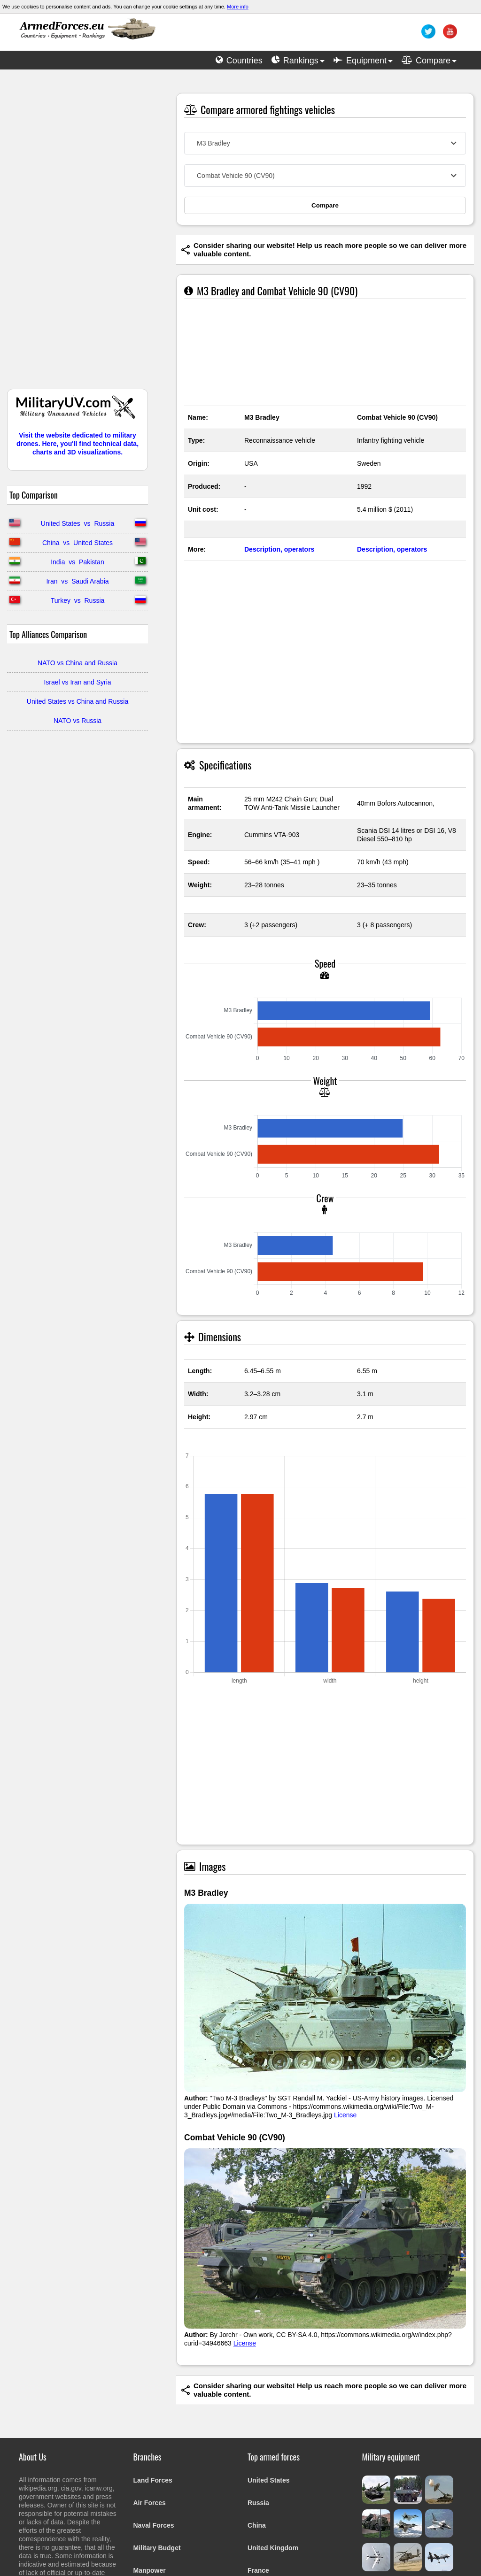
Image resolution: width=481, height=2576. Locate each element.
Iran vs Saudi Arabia (77, 581)
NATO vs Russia (77, 720)
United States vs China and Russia (77, 701)
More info (237, 6)
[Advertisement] (77, 234)
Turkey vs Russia (78, 600)
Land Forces (152, 2480)
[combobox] (325, 143)
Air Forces (149, 2503)
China (257, 2525)
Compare (325, 205)
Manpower (149, 2570)
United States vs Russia (77, 523)
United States (268, 2480)
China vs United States (77, 542)
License (345, 2115)
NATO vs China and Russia (77, 663)
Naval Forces (153, 2525)
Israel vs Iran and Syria (77, 682)
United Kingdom (273, 2548)
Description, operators (279, 549)
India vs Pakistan (77, 562)
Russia (258, 2503)
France (258, 2570)
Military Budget (157, 2548)
